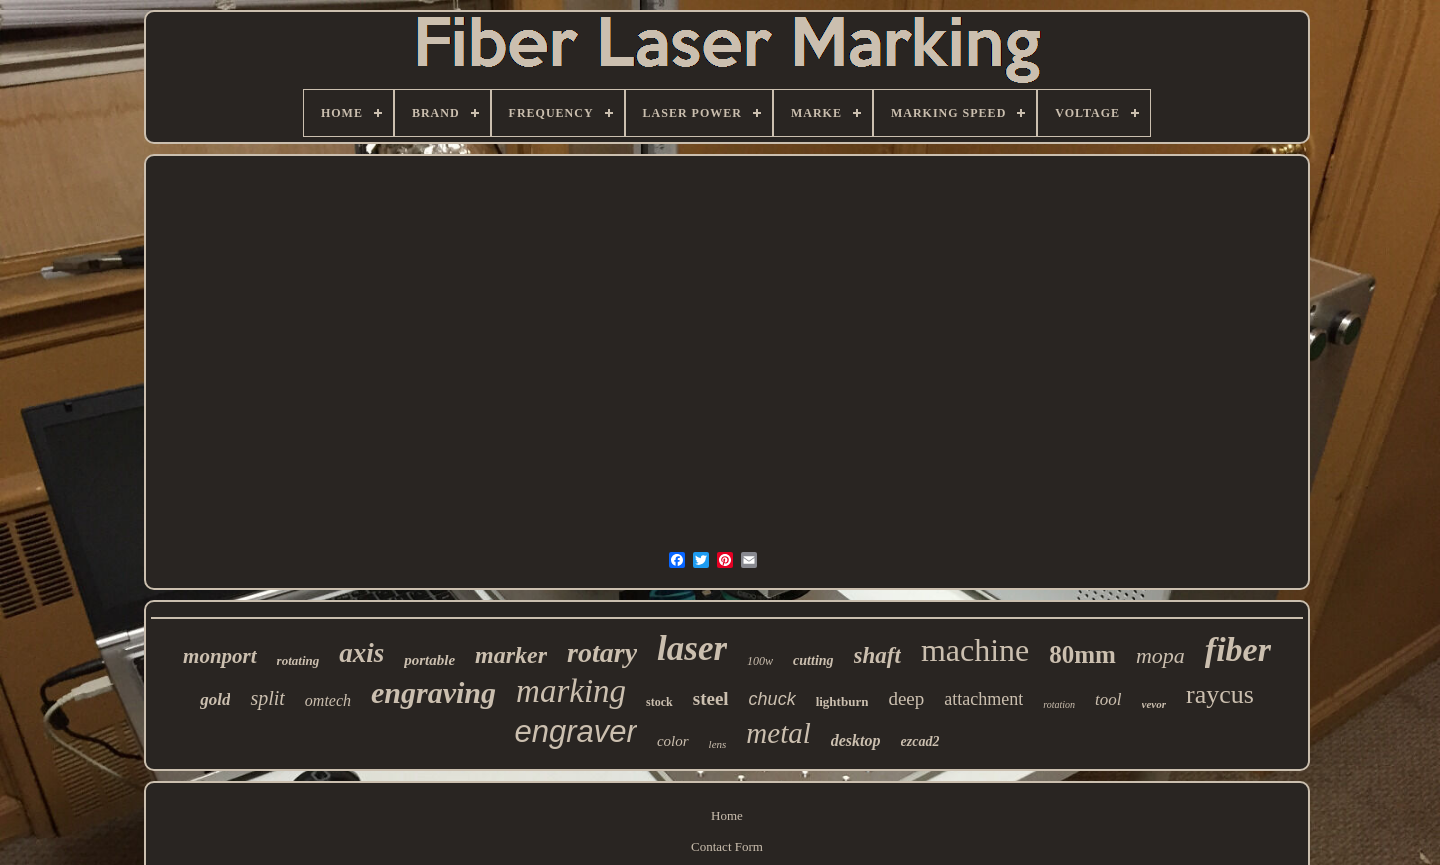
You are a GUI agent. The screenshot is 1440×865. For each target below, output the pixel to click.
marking (571, 691)
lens (718, 744)
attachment (983, 699)
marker (511, 655)
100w (760, 661)
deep (906, 698)
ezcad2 (920, 741)
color (673, 741)
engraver (576, 731)
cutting (813, 660)
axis (361, 653)
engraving (433, 692)
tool (1108, 699)
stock (659, 702)
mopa (1160, 655)
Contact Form (727, 846)
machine (975, 650)
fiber (1238, 649)
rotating (298, 660)
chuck (772, 699)
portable (429, 660)
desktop (856, 740)
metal (778, 733)
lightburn (842, 701)
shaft (877, 655)
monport (220, 656)
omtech (328, 700)
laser (692, 648)
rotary (602, 652)
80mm (1082, 654)
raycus (1220, 694)
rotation (1059, 704)
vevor (1154, 704)
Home (727, 815)
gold (215, 699)
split (267, 698)
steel (711, 698)
